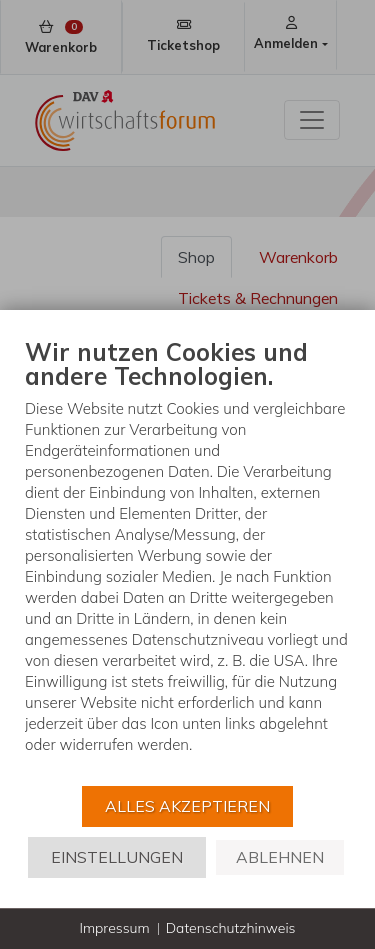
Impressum (114, 928)
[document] (187, 560)
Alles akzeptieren (187, 806)
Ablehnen (280, 857)
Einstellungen (117, 857)
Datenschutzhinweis (231, 928)
